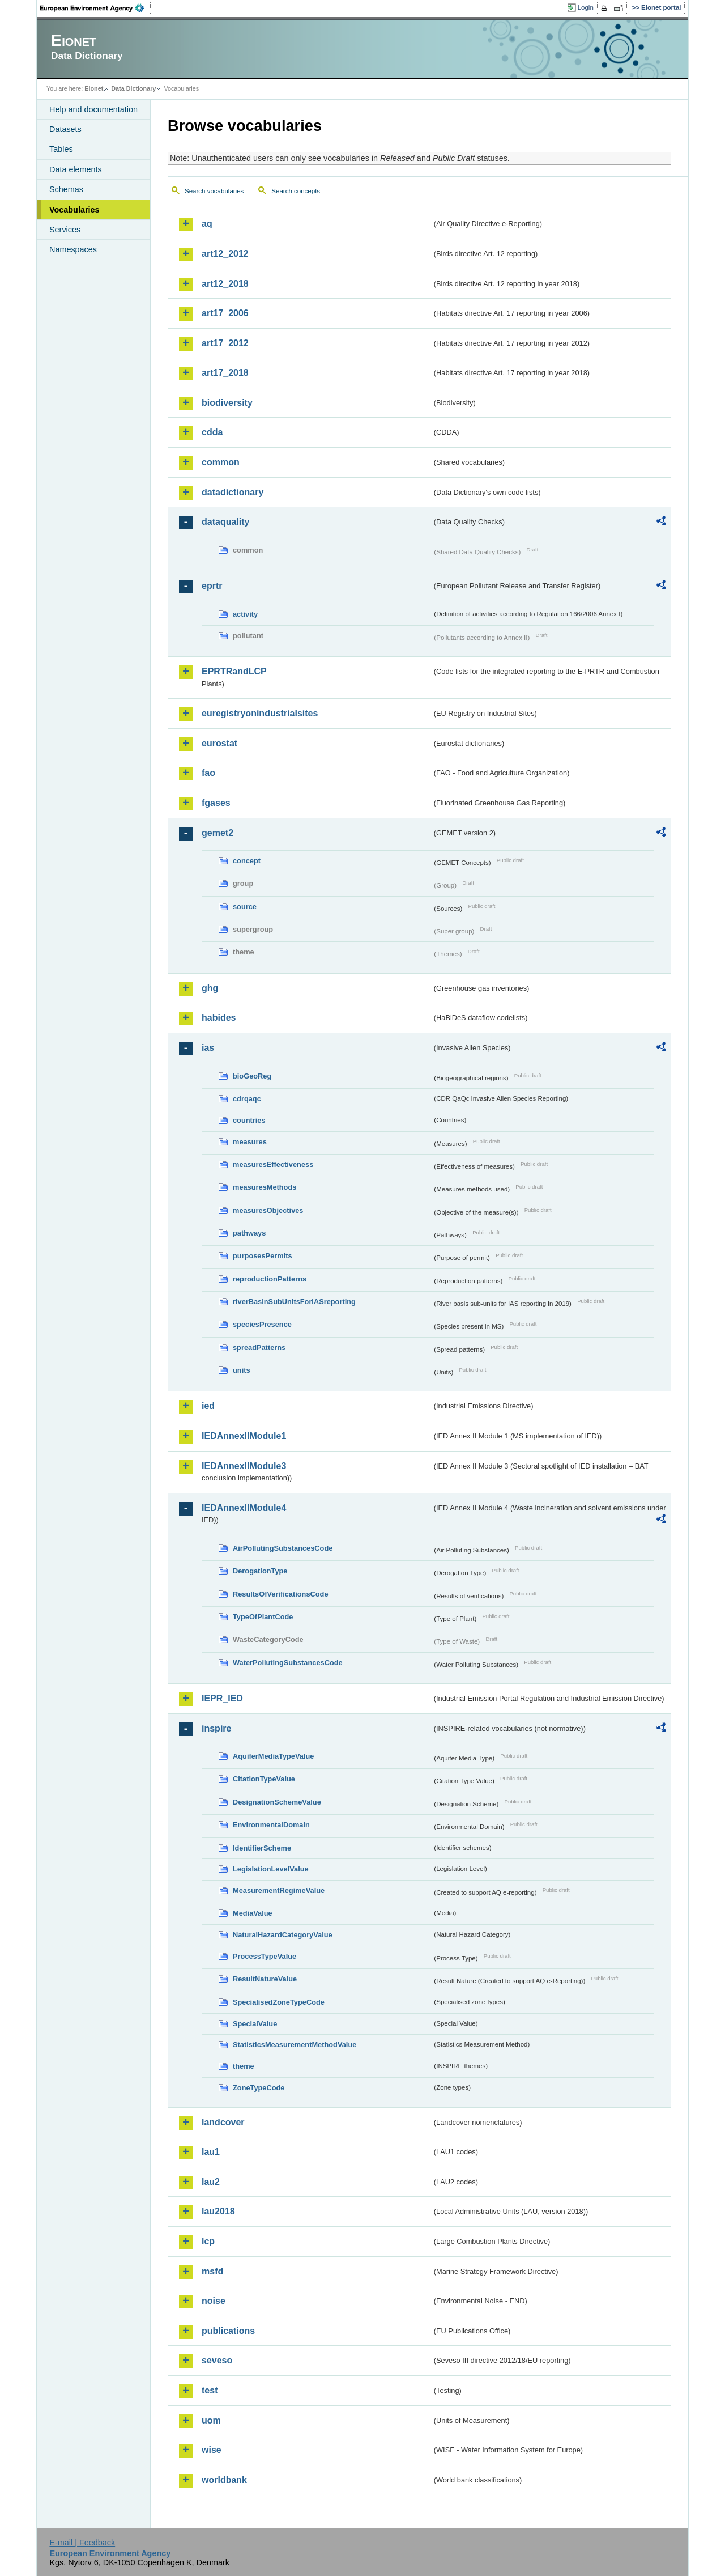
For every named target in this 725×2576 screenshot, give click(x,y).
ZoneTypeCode (258, 2087)
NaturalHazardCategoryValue (282, 1934)
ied (208, 1406)
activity (245, 614)
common (221, 462)
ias (208, 1048)
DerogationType (260, 1571)
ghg (210, 988)
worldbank (224, 2480)
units (241, 1370)
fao (208, 773)
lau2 (211, 2182)
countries (249, 1120)
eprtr (212, 586)
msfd (212, 2271)
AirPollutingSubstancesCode (282, 1548)
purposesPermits (262, 1255)
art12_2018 (225, 283)
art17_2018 (225, 372)
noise (213, 2301)
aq (207, 223)
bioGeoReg (252, 1076)
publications (228, 2331)
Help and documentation (93, 109)
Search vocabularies (214, 191)
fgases (216, 803)
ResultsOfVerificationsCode (281, 1594)
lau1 (211, 2152)
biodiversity (227, 403)
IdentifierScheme (262, 1848)
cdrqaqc (247, 1098)
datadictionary (232, 492)
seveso (217, 2360)
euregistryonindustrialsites (260, 713)
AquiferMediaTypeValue (273, 1756)
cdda (212, 432)
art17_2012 (225, 343)
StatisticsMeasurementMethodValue (294, 2044)
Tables (61, 149)
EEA (95, 8)
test (210, 2390)
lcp (208, 2241)
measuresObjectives (268, 1210)
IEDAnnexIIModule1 (244, 1436)
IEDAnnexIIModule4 (244, 1508)
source (245, 906)
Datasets (65, 129)
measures (250, 1142)
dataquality (225, 522)
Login (586, 7)
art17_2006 (225, 313)
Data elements (75, 169)
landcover (223, 2122)
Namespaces (73, 249)
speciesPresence (262, 1324)
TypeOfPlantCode (263, 1616)
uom (211, 2420)
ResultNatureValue (265, 1979)
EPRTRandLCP (234, 671)
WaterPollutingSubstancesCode (288, 1662)
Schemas (66, 189)
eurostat (219, 743)
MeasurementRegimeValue (279, 1890)
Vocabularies (74, 209)
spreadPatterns (259, 1347)
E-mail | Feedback (82, 2542)
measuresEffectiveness (273, 1164)
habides (219, 1017)
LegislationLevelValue (271, 1869)
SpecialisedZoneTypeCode (279, 2002)
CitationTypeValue (264, 1779)
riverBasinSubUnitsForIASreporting (294, 1301)
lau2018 (218, 2211)
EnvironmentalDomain (271, 1824)
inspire (216, 1728)
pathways (249, 1233)
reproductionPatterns (269, 1279)
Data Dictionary (133, 88)
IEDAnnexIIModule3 (244, 1466)
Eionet (93, 88)
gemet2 (217, 833)
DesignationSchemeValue (277, 1802)
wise (211, 2450)
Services (64, 229)
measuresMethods (264, 1187)
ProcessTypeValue (264, 1956)
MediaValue (252, 1913)
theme (243, 2066)
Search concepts (295, 191)
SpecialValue (255, 2023)
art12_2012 (225, 253)
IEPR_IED (222, 1698)
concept (247, 860)
